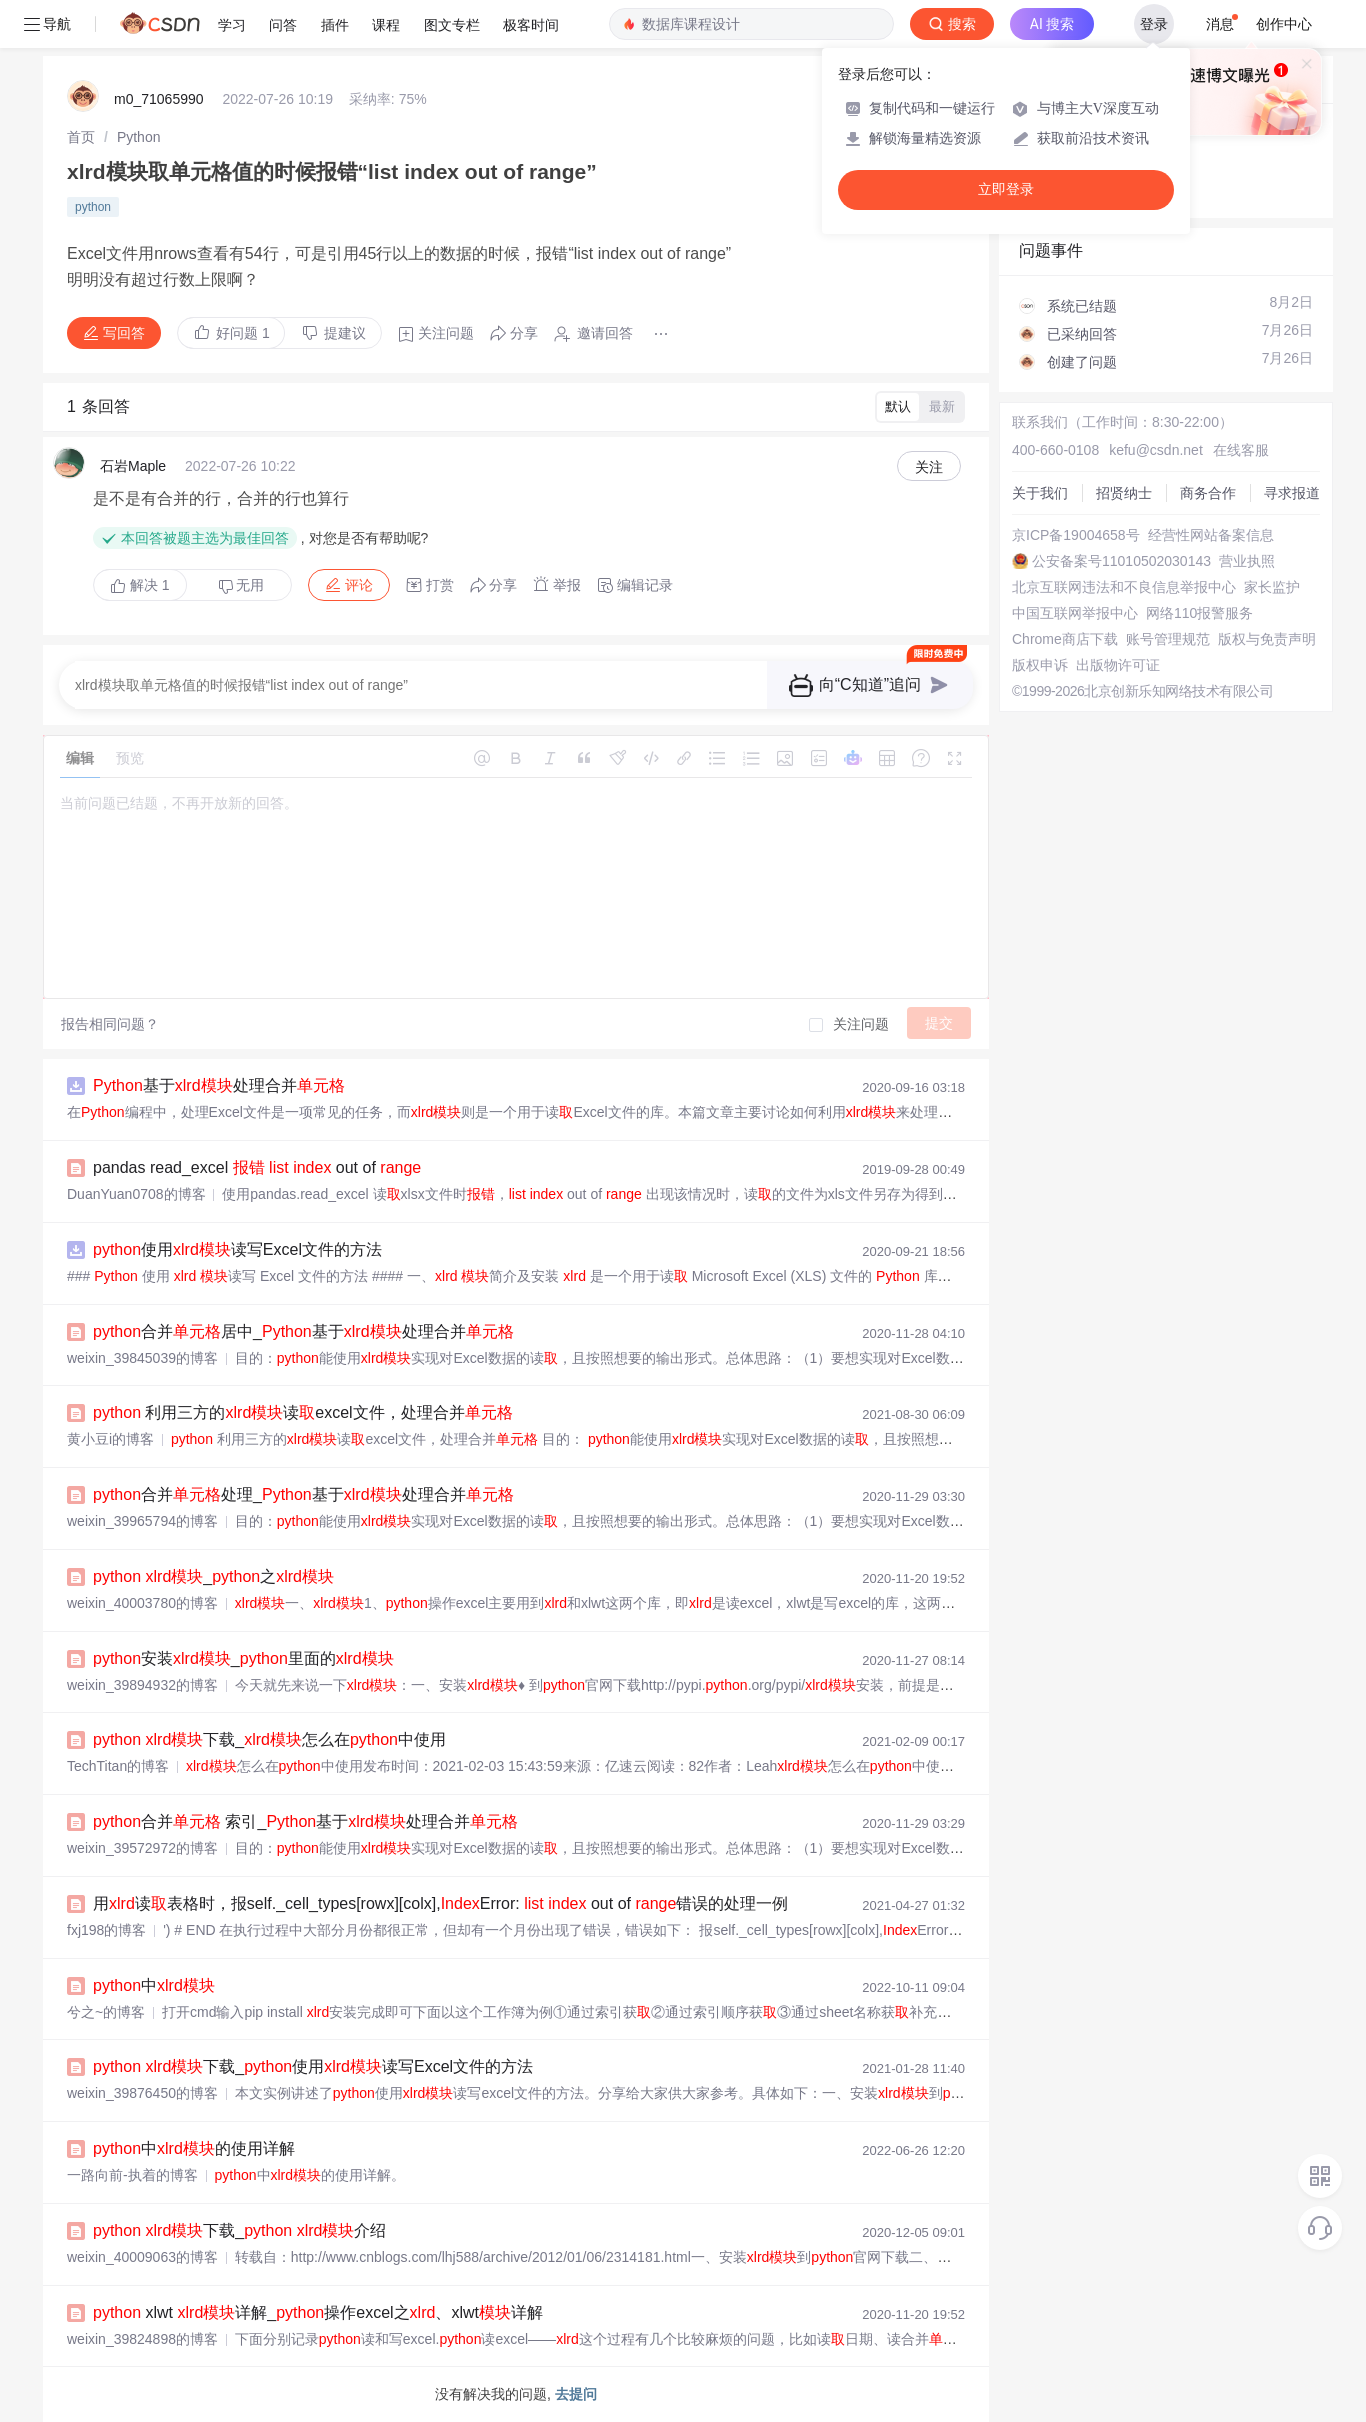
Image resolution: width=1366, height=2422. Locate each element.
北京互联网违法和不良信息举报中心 (1124, 587)
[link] (81, 137)
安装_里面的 (243, 1658)
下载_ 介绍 (239, 2230)
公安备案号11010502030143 (1121, 561)
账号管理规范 (1168, 639)
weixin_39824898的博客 (142, 2339)
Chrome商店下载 (1065, 639)
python (93, 207)
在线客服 (1241, 450)
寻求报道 (1292, 493)
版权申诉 (1040, 665)
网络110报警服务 (1199, 613)
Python (139, 137)
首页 (81, 137)
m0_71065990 (159, 99)
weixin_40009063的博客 (142, 2257)
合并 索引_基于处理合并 (305, 1821)
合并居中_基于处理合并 (303, 1331)
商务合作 (1208, 493)
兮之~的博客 (106, 2012)
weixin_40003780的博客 (142, 1603)
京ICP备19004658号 (1076, 535)
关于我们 (1040, 493)
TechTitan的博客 (118, 1766)
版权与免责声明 (1267, 639)
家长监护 (1272, 587)
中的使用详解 (194, 2148)
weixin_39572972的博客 (142, 1848)
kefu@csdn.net (1156, 450)
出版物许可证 (1118, 665)
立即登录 (1006, 189)
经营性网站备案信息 (1211, 535)
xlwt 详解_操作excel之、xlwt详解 (318, 2312)
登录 (1154, 24)
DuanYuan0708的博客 (136, 1194)
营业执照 (1247, 561)
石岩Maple (133, 466)
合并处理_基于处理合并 (303, 1494)
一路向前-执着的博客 (132, 2175)
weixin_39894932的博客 (142, 1685)
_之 (213, 1576)
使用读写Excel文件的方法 (237, 1249)
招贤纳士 (1124, 493)
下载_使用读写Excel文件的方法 (313, 2066)
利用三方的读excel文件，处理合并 (303, 1412)
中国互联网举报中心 (1075, 613)
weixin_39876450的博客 (142, 2093)
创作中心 (1284, 24)
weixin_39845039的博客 (142, 1358)
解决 (140, 585)
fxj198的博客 (106, 1930)
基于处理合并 (219, 1085)
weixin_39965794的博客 (142, 1521)
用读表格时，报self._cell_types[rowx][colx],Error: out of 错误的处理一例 (440, 1903)
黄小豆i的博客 (110, 1439)
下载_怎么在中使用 (269, 1739)
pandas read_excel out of (257, 1167)
